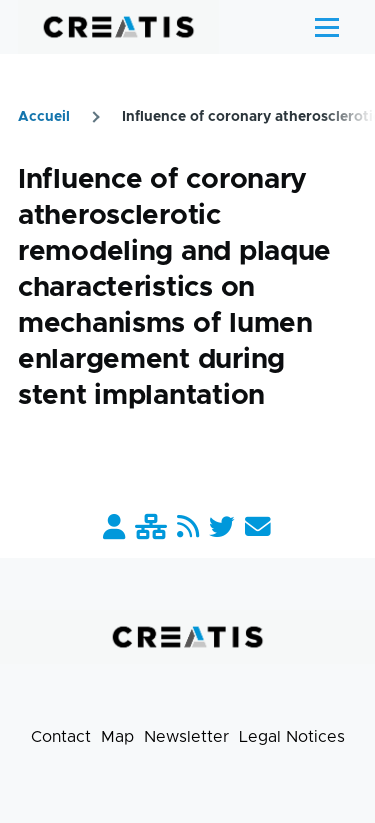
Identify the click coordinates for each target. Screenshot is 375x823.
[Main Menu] (327, 27)
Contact (61, 737)
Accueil (44, 117)
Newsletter (186, 737)
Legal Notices (292, 737)
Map (117, 737)
